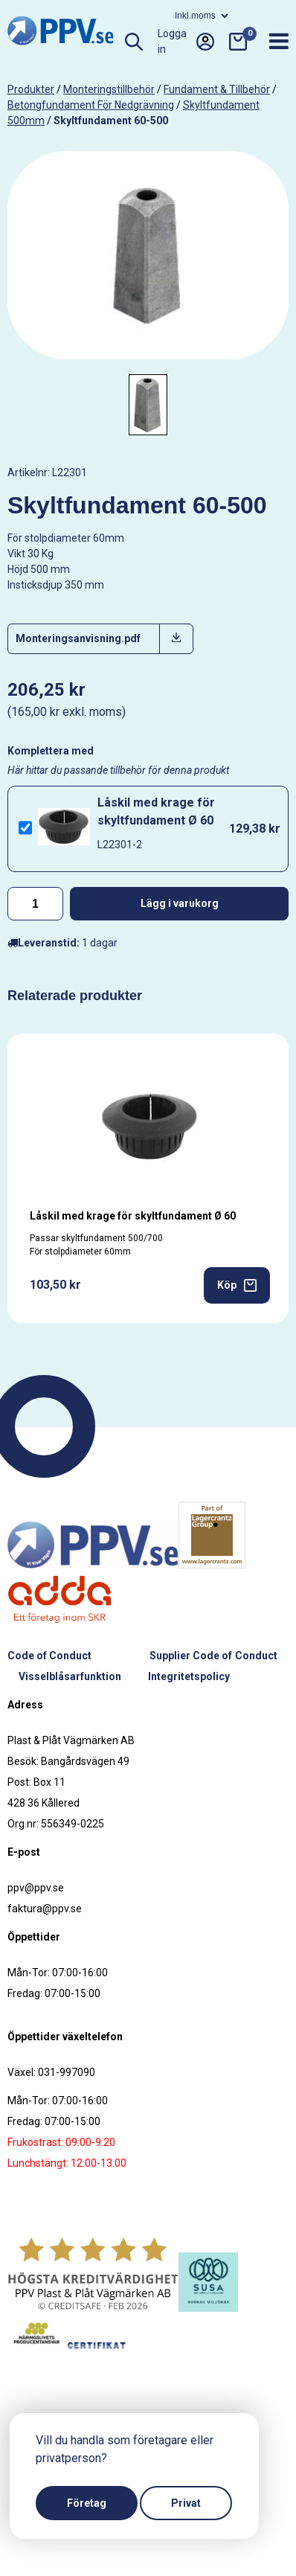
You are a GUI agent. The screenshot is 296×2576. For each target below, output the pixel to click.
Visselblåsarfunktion (70, 1676)
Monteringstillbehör (109, 89)
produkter (30, 89)
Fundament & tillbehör (217, 89)
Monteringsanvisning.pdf (78, 638)
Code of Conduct (49, 1656)
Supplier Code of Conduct (213, 1656)
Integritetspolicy (189, 1676)
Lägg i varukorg (180, 903)
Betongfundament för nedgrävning (90, 105)
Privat (186, 2503)
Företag (86, 2503)
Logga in (186, 42)
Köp (237, 1285)
